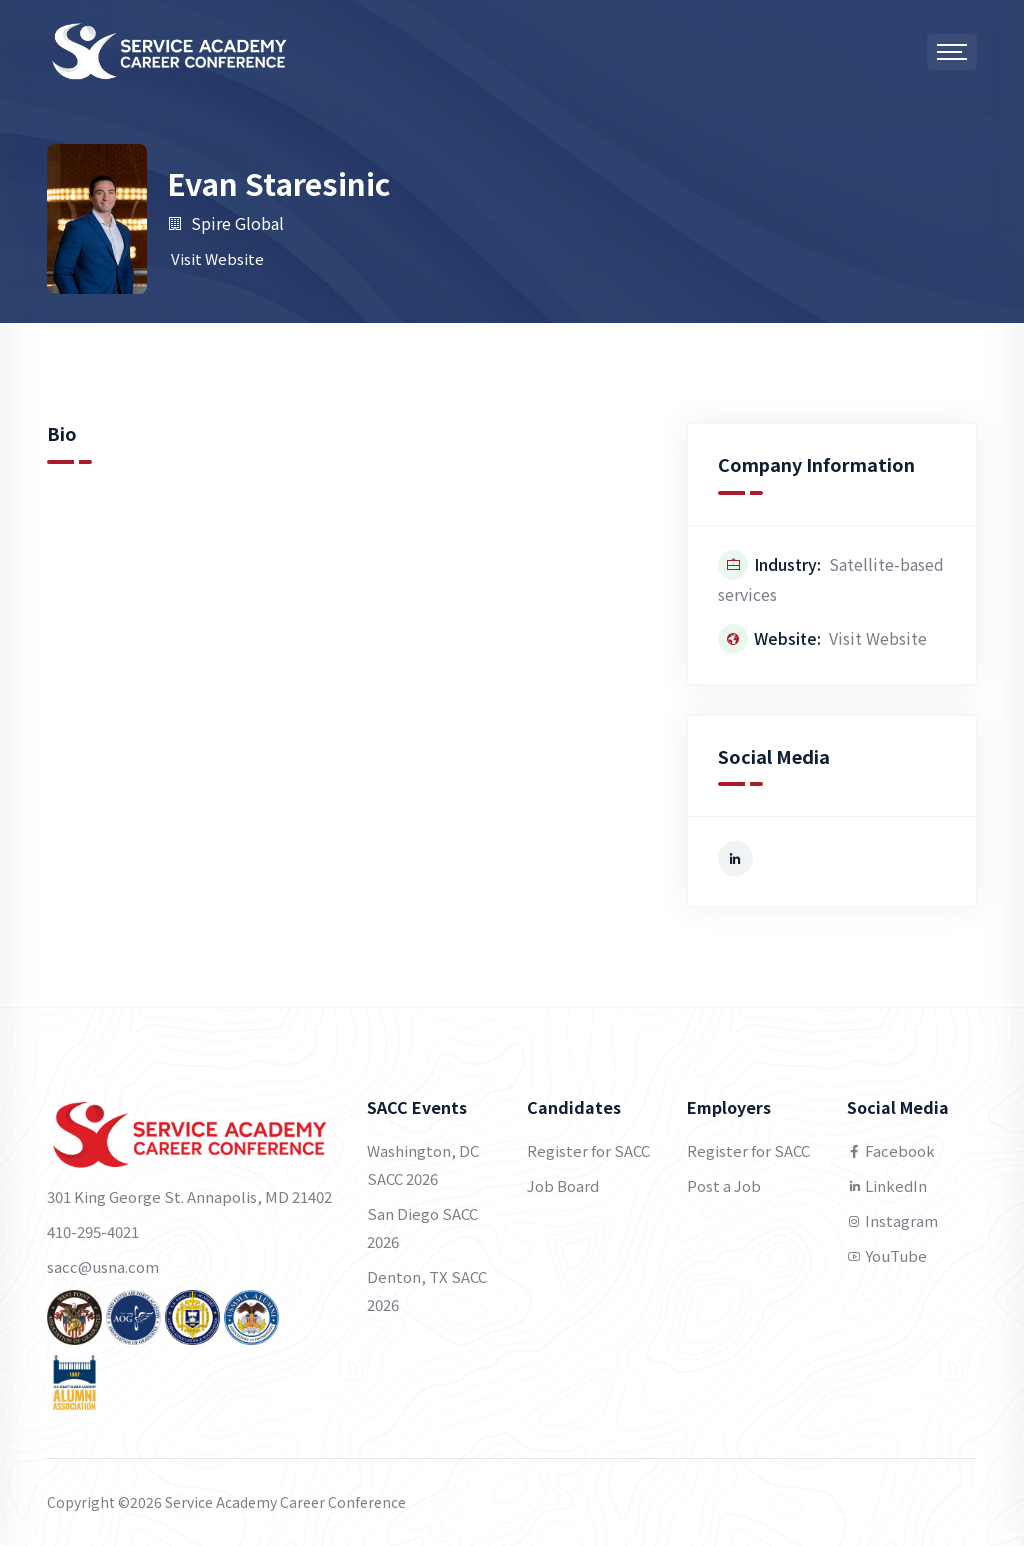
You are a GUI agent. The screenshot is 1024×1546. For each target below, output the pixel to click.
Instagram (892, 1220)
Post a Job (724, 1185)
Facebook (891, 1150)
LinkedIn (887, 1185)
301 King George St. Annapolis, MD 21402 (189, 1196)
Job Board (563, 1185)
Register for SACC (588, 1150)
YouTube (887, 1255)
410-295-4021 (93, 1231)
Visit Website (217, 258)
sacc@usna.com (103, 1266)
